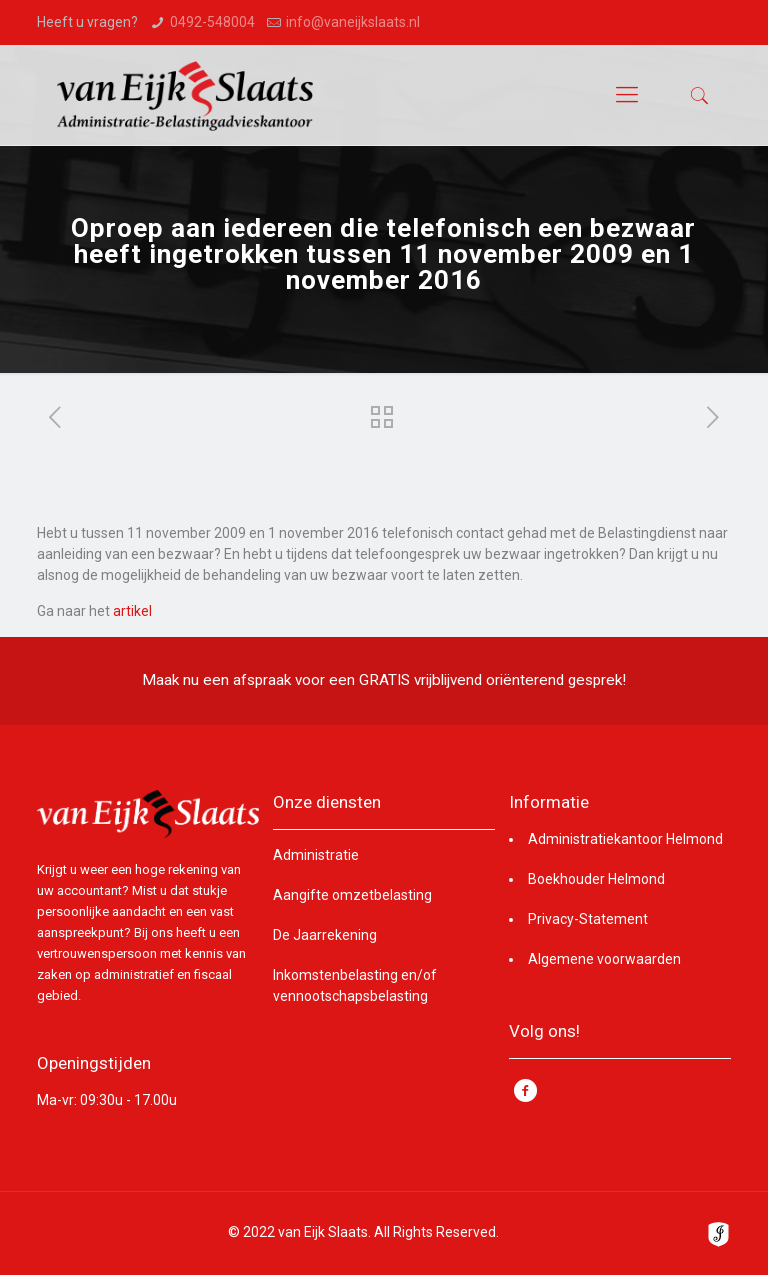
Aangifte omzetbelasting (352, 895)
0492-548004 (212, 22)
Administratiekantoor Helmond (625, 839)
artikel (132, 611)
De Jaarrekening (325, 935)
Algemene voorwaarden (604, 959)
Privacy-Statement (588, 919)
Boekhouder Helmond (596, 879)
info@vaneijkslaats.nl (353, 22)
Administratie (316, 855)
